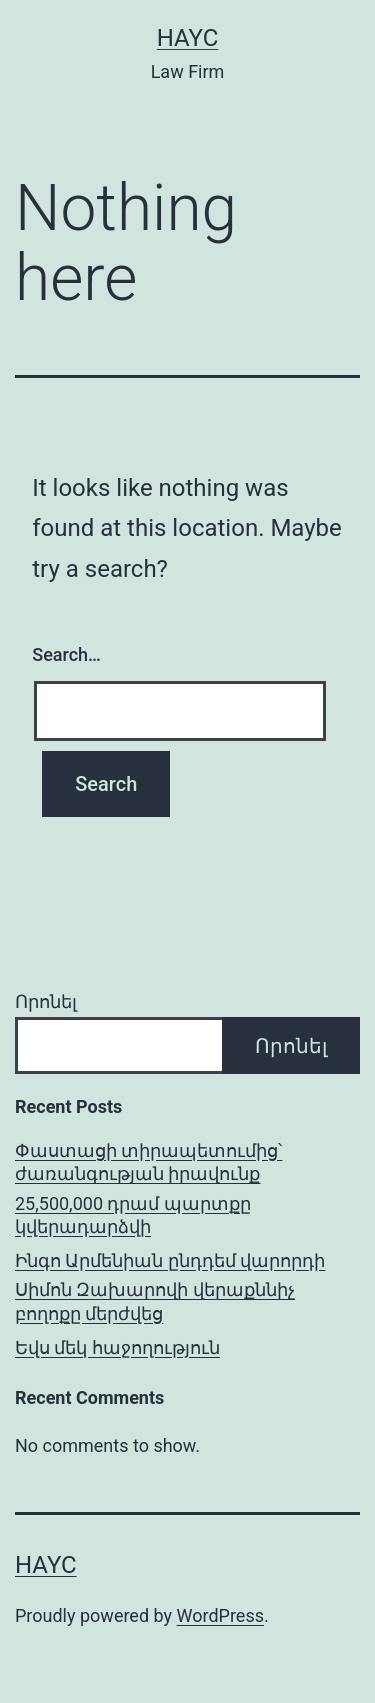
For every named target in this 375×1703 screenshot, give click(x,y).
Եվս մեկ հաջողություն (117, 1347)
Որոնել (46, 1001)
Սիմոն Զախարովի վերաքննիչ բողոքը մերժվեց (155, 1301)
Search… (66, 654)
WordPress (220, 1615)
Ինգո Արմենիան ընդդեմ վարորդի (170, 1260)
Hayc (188, 38)
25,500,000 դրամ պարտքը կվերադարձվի (133, 1215)
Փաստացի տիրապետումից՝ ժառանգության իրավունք (148, 1162)
